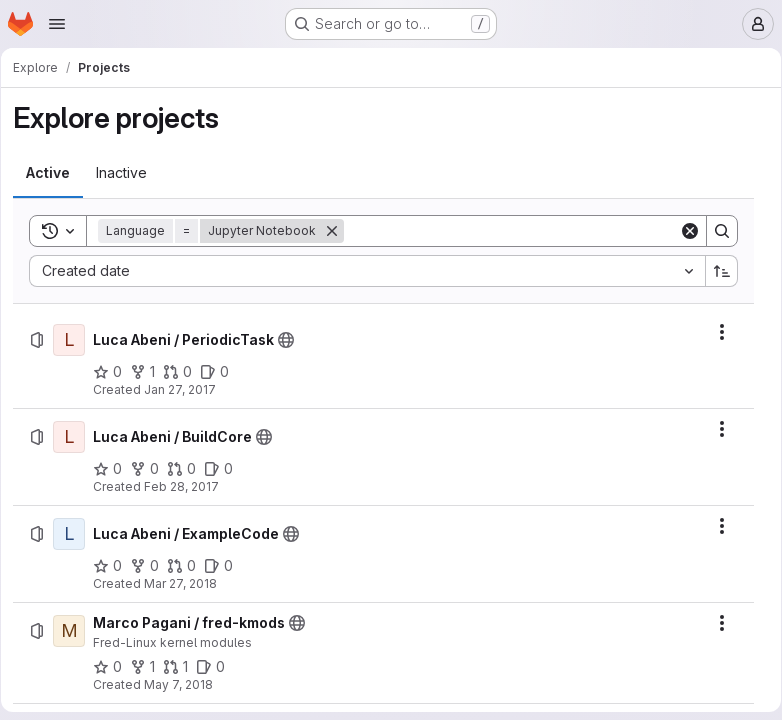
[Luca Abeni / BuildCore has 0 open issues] (225, 469)
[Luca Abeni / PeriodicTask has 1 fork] (149, 372)
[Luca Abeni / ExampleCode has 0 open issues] (225, 566)
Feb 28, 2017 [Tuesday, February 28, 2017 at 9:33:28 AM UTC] (188, 486)
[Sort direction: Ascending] (715, 271)
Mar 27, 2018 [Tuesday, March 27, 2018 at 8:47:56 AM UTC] (187, 583)
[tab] (55, 173)
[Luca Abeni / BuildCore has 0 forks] (151, 469)
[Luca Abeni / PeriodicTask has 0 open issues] (221, 372)
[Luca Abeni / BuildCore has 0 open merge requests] (188, 469)
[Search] (511, 231)
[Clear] (683, 231)
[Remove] (339, 231)
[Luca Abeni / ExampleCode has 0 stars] (114, 566)
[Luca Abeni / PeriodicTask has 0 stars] (114, 372)
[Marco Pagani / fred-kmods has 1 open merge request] (182, 667)
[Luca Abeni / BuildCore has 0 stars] (114, 469)
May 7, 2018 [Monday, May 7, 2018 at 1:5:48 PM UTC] (185, 684)
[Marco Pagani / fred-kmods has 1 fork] (149, 667)
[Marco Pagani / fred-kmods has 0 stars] (114, 667)
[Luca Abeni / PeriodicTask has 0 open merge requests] (184, 372)
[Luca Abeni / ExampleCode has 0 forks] (151, 566)
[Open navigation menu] (57, 24)
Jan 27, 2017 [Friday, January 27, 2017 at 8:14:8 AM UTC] (187, 389)
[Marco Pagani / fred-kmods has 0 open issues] (217, 667)
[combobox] (367, 271)
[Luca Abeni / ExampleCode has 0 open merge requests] (188, 566)
